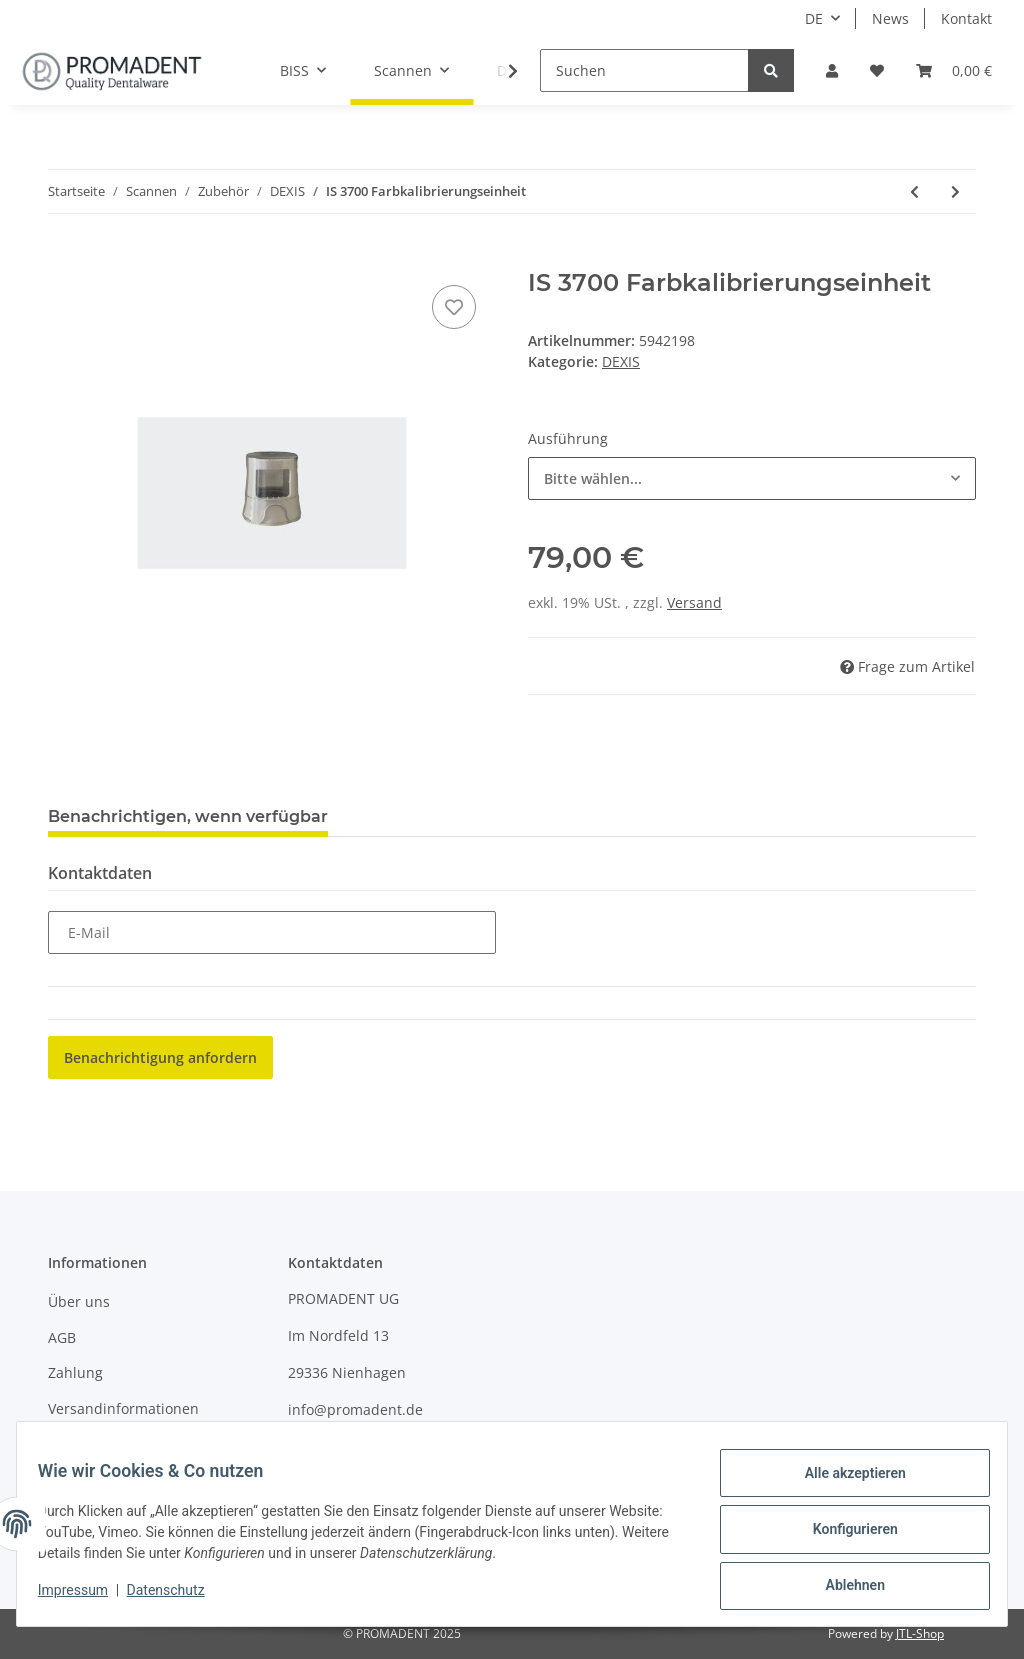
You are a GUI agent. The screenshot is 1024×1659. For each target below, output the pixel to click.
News (890, 18)
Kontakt (966, 18)
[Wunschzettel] (877, 70)
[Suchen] (644, 70)
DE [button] (814, 18)
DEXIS (621, 361)
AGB (62, 1337)
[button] (832, 70)
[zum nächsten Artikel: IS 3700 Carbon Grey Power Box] (955, 191)
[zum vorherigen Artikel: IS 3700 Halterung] (914, 191)
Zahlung (75, 1372)
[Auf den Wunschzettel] (454, 307)
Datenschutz (177, 1597)
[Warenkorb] (954, 70)
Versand (694, 602)
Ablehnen (843, 1588)
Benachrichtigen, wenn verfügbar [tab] (188, 816)
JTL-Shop (920, 1633)
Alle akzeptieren (843, 1484)
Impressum (86, 1443)
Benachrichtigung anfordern (160, 1057)
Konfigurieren (843, 1536)
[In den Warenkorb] (64, 258)
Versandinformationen (123, 1408)
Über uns (79, 1301)
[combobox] (752, 478)
